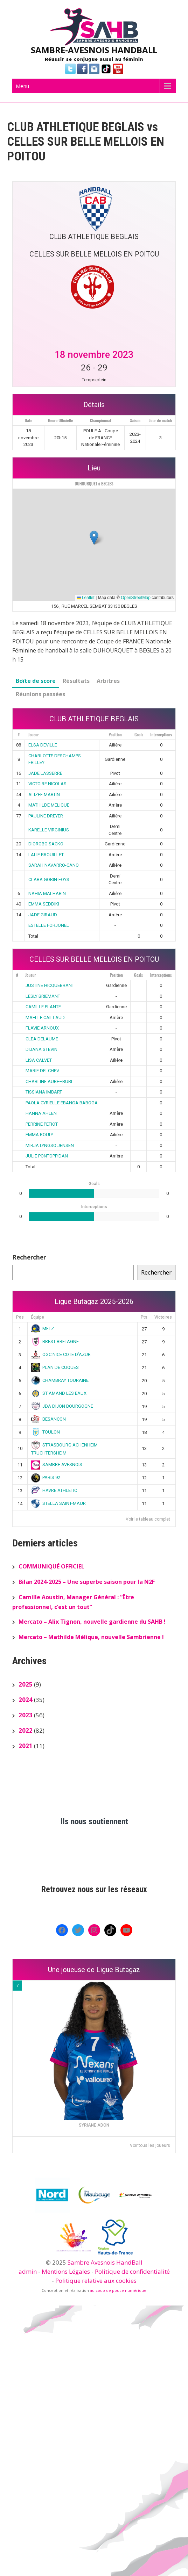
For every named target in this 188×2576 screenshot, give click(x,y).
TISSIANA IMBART (44, 1092)
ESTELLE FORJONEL (48, 925)
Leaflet (86, 597)
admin (28, 2271)
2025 (26, 1684)
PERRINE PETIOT (42, 1124)
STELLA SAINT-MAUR (58, 1503)
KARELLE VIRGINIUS (48, 829)
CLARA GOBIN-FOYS (48, 879)
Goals (138, 734)
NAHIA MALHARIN (47, 893)
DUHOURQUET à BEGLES (94, 483)
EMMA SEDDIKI (43, 904)
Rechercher (29, 1257)
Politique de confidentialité (132, 2271)
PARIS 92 (46, 1477)
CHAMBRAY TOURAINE (60, 1380)
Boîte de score (36, 681)
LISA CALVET (39, 1060)
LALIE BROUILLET (46, 854)
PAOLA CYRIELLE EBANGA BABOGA (62, 1102)
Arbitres (108, 681)
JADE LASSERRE (45, 773)
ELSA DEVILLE (42, 745)
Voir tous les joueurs (150, 2145)
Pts (144, 1317)
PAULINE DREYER (45, 815)
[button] (94, 538)
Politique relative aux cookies (96, 2280)
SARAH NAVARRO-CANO (53, 865)
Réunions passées (40, 694)
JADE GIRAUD (42, 914)
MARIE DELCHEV (42, 1070)
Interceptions (161, 734)
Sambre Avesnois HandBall (105, 2262)
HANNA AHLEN (41, 1113)
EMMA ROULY (39, 1134)
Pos (20, 1317)
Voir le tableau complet (148, 1519)
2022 (26, 1730)
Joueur (33, 734)
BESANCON (48, 1419)
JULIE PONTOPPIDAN (47, 1156)
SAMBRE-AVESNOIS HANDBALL (94, 50)
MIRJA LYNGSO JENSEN (50, 1145)
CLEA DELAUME (42, 1038)
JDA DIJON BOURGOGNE (62, 1406)
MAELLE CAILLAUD (45, 1017)
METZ (42, 1328)
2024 (26, 1700)
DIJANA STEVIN (41, 1049)
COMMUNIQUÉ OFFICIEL (51, 1566)
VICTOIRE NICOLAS (47, 783)
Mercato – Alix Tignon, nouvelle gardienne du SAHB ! (92, 1621)
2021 (26, 1746)
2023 (26, 1715)
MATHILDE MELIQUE (48, 805)
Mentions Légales (66, 2271)
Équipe (37, 1317)
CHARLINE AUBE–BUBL (50, 1081)
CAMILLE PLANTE (43, 1006)
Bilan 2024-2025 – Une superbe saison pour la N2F (87, 1582)
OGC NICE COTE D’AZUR (61, 1354)
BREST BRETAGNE (55, 1341)
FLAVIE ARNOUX (42, 1028)
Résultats (76, 681)
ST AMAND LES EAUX (59, 1393)
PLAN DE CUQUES (55, 1367)
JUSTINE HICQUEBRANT (50, 985)
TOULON (45, 1432)
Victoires (163, 1317)
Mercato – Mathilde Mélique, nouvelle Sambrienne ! (91, 1637)
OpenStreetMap (136, 597)
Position (115, 734)
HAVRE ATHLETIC (54, 1490)
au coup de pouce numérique (118, 2290)
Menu (22, 85)
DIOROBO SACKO (45, 843)
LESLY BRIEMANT (43, 996)
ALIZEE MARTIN (44, 794)
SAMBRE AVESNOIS (57, 1464)
